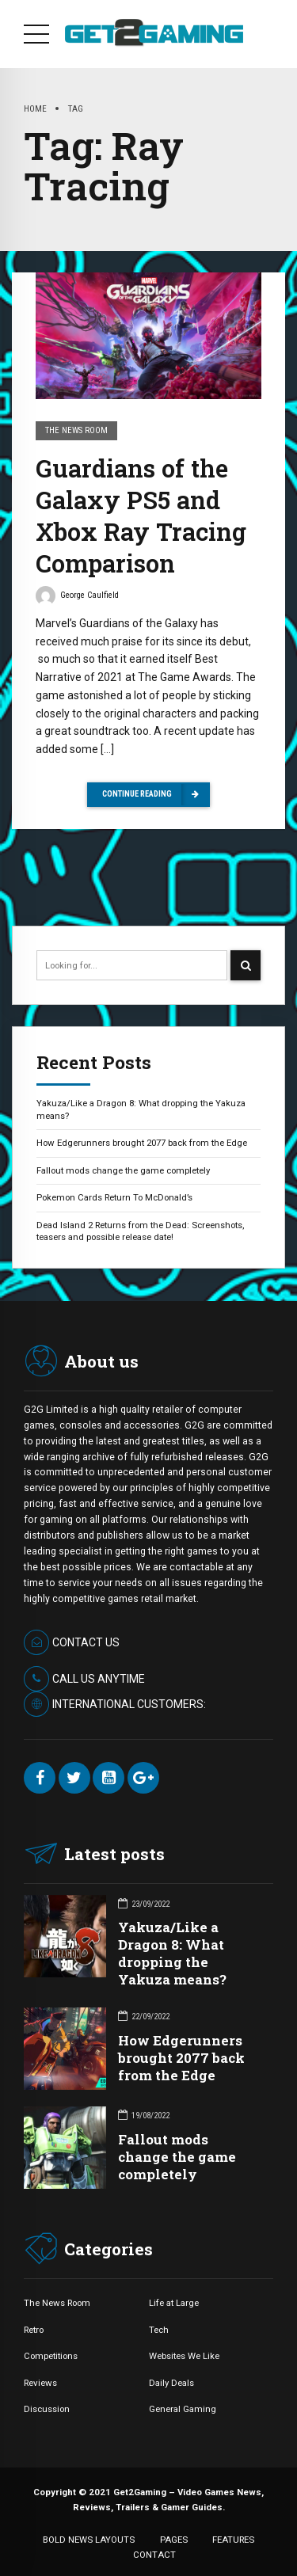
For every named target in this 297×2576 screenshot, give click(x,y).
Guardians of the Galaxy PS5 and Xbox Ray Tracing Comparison (141, 516)
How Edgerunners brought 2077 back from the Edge (141, 1142)
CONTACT (154, 2554)
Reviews (40, 2382)
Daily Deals (171, 2382)
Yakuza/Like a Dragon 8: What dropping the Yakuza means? (141, 1109)
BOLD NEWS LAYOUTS (89, 2539)
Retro (34, 2329)
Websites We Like (184, 2355)
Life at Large (174, 2302)
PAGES (174, 2539)
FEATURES (233, 2539)
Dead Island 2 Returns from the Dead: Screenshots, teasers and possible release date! (140, 1231)
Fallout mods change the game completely (123, 1170)
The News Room (76, 431)
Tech (159, 2329)
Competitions (51, 2355)
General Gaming (182, 2408)
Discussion (47, 2408)
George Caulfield (77, 598)
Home (35, 108)
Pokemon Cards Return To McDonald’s (114, 1197)
